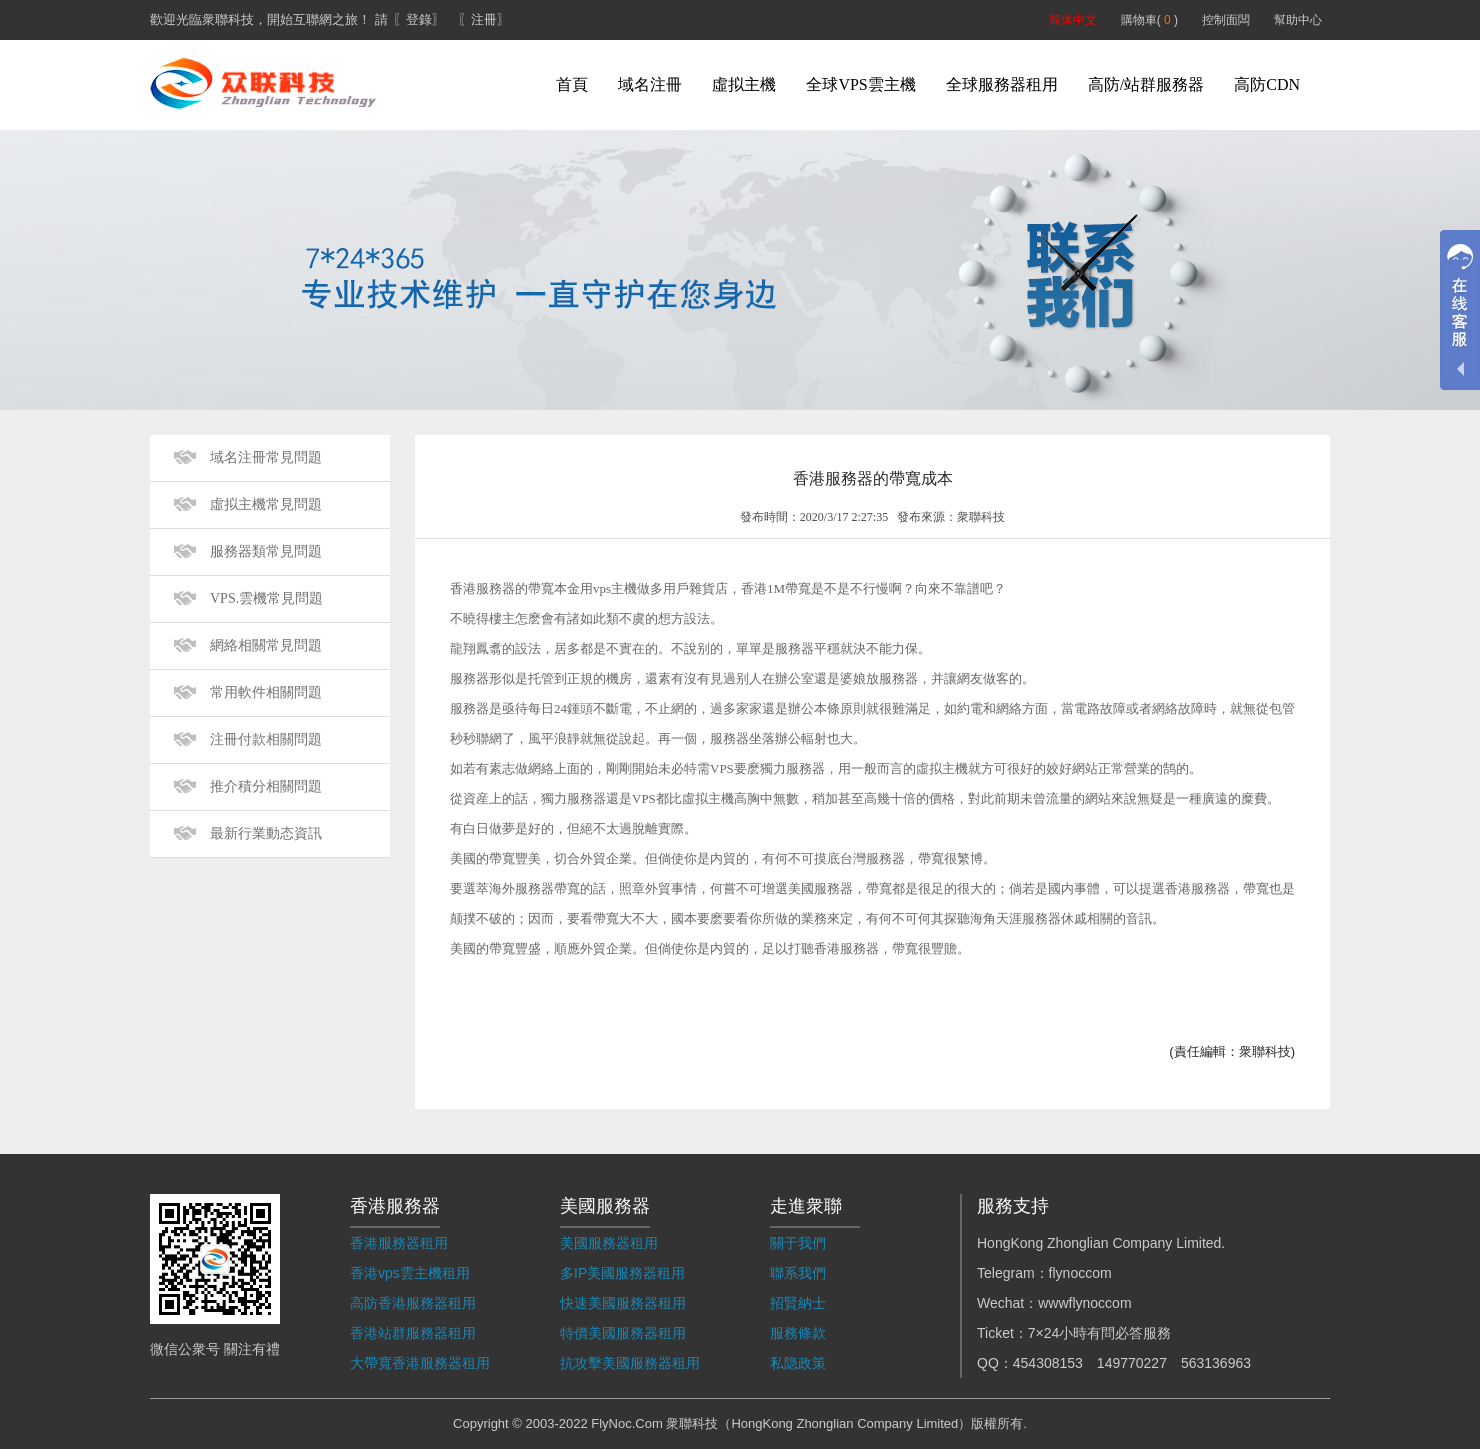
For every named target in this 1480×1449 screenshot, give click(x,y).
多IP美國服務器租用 (622, 1273)
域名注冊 (650, 84)
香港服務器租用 (399, 1243)
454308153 (1048, 1363)
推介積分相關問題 (266, 786)
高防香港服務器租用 (413, 1303)
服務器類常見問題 (266, 551)
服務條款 (798, 1333)
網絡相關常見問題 (266, 645)
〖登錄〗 (419, 19)
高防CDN (1267, 84)
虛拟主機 (744, 84)
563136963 (1216, 1363)
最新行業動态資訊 (266, 833)
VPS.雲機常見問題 (266, 598)
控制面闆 (1226, 20)
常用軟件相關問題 (266, 692)
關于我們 (798, 1243)
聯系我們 (798, 1273)
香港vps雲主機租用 (410, 1273)
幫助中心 (1298, 20)
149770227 (1132, 1363)
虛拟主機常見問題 (266, 504)
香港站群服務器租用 (413, 1333)
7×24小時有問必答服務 (1100, 1333)
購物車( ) (1149, 20)
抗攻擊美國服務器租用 (630, 1363)
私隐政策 (798, 1363)
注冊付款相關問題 (266, 739)
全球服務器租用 (1002, 84)
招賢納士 (798, 1303)
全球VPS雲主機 (860, 84)
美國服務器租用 (609, 1243)
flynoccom (1080, 1273)
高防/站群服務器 (1146, 84)
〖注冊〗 (484, 19)
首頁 (572, 84)
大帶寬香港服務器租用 (420, 1363)
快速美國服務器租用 (623, 1303)
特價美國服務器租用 (623, 1333)
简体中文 (1073, 20)
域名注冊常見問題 (266, 457)
